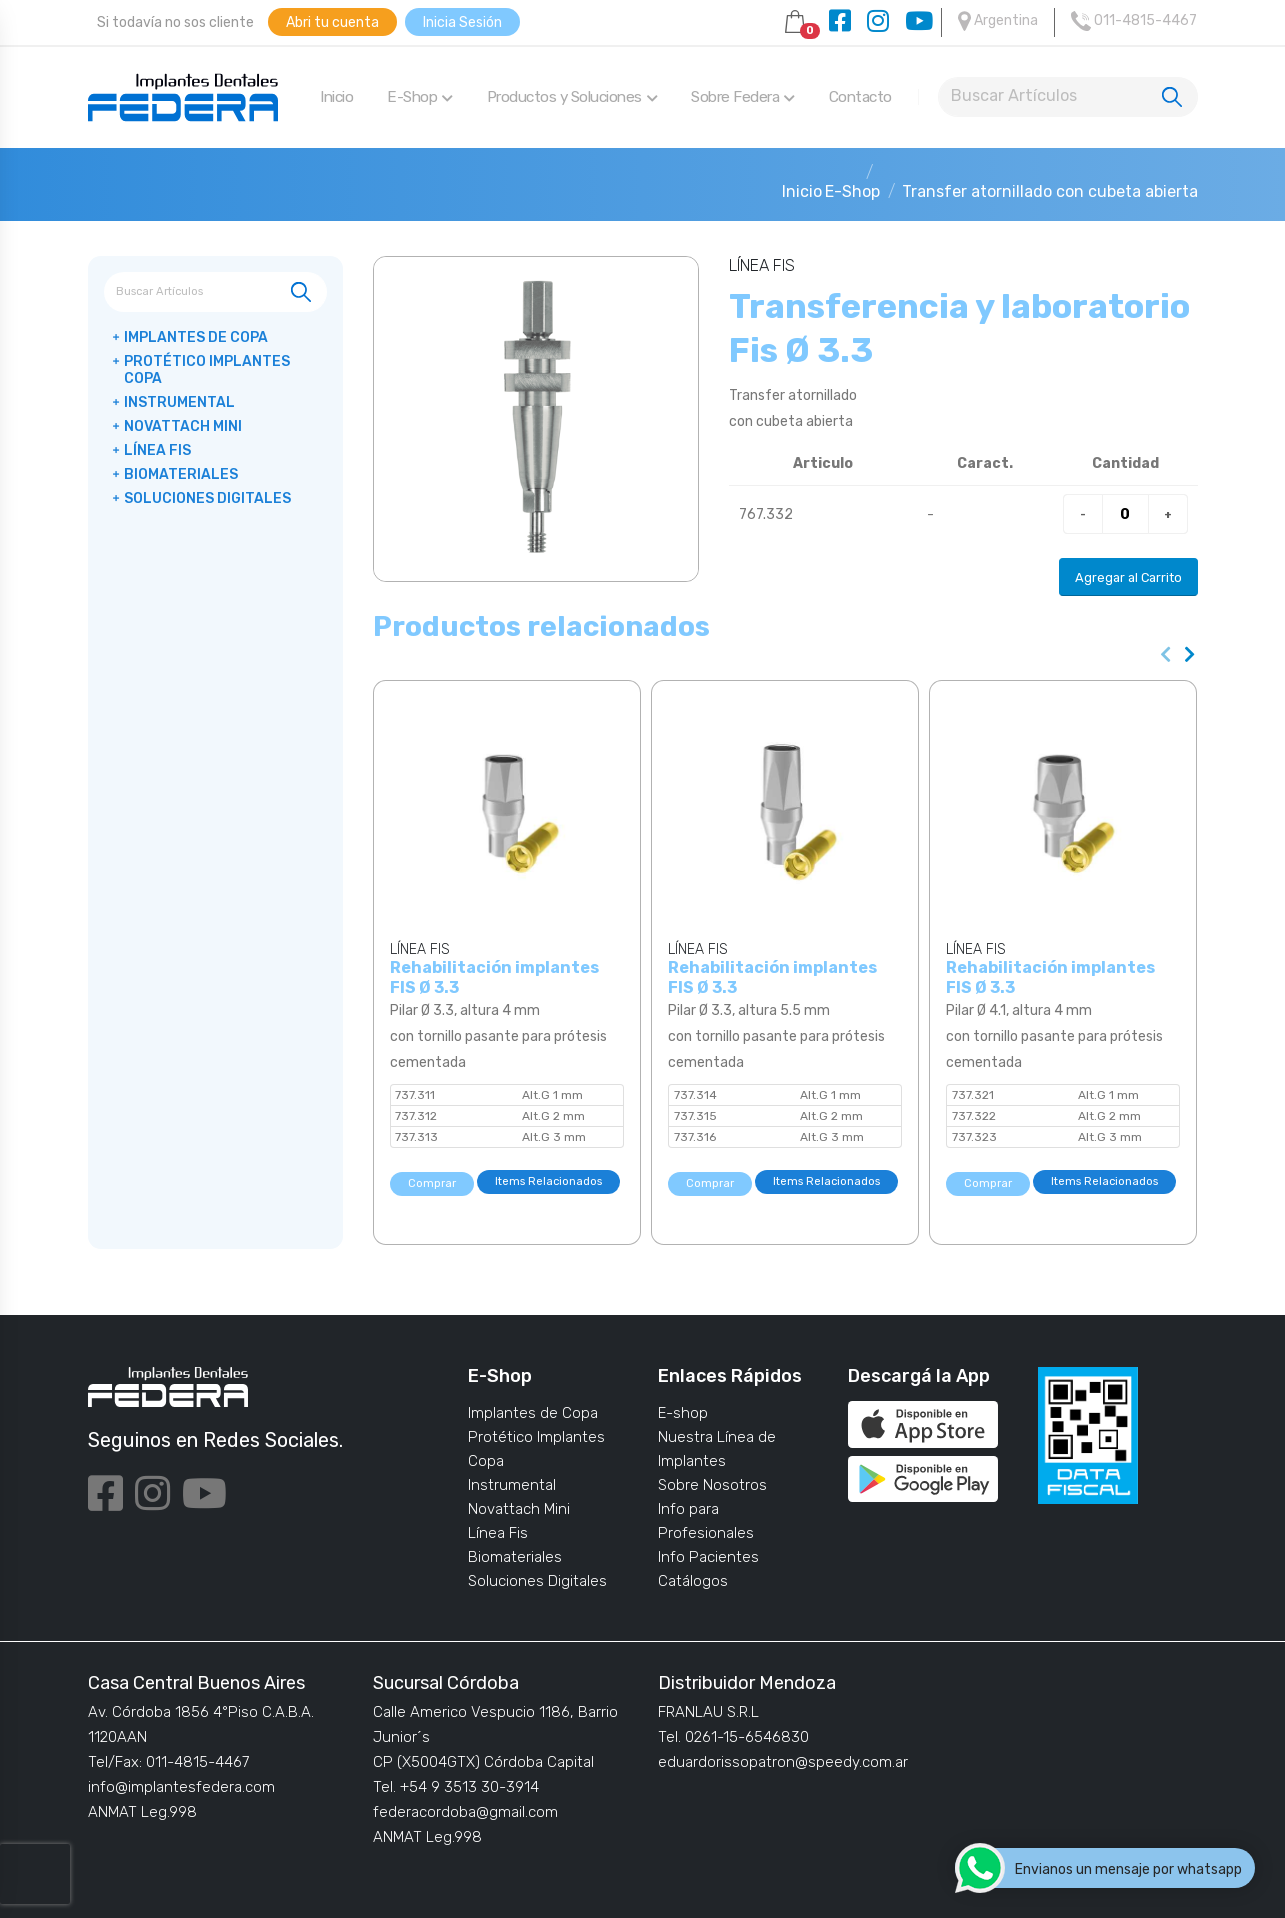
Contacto (860, 97)
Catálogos (693, 1581)
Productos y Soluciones (572, 97)
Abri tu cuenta (332, 22)
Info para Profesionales (706, 1521)
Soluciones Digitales (207, 498)
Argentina (998, 21)
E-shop (683, 1413)
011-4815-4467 (1134, 21)
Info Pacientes (708, 1557)
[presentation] (1167, 655)
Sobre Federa (743, 97)
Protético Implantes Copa (207, 370)
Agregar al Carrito (1128, 577)
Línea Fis (157, 450)
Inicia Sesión (462, 22)
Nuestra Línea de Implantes (717, 1449)
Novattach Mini (183, 426)
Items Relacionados (548, 1181)
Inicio (336, 97)
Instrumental (179, 402)
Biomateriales (181, 474)
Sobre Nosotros (712, 1485)
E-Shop (420, 97)
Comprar (432, 1183)
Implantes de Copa (196, 337)
